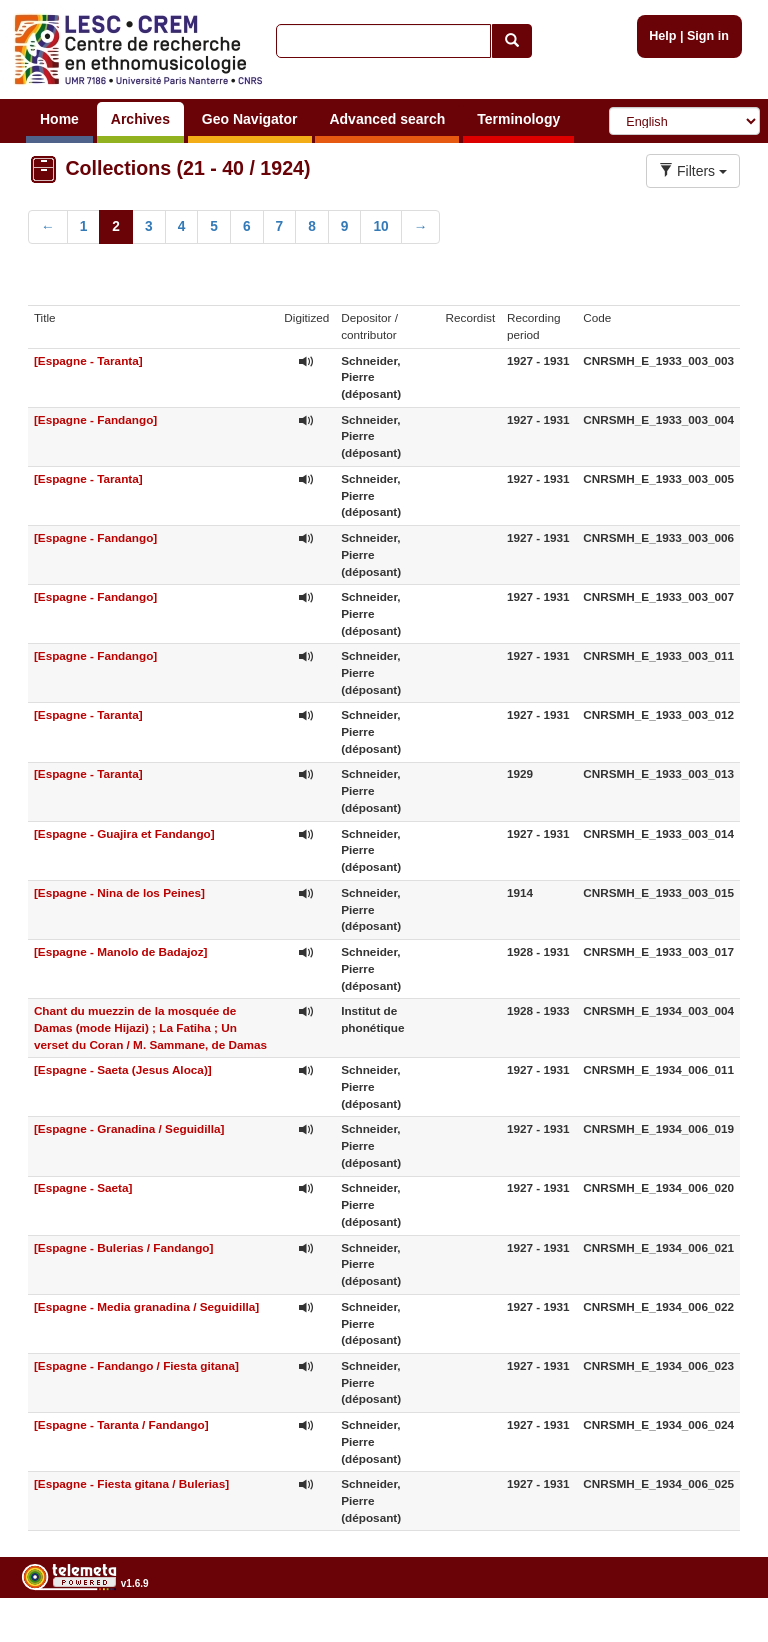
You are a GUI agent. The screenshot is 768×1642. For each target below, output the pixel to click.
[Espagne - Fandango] (95, 419)
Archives (140, 119)
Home (59, 119)
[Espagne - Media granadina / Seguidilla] (146, 1306)
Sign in (708, 36)
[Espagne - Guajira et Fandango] (124, 833)
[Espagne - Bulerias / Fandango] (124, 1247)
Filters (693, 171)
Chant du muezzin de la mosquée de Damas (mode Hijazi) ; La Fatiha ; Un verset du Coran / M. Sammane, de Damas (150, 1027)
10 (380, 226)
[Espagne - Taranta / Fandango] (121, 1424)
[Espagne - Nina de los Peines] (119, 892)
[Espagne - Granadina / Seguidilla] (129, 1128)
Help (662, 36)
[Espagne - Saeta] (83, 1187)
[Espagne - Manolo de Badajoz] (121, 951)
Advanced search (387, 119)
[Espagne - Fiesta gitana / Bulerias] (131, 1483)
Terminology (518, 119)
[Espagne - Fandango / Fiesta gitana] (136, 1365)
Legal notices (718, 1634)
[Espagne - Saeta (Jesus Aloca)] (123, 1069)
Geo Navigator (250, 119)
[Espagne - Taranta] (88, 360)
